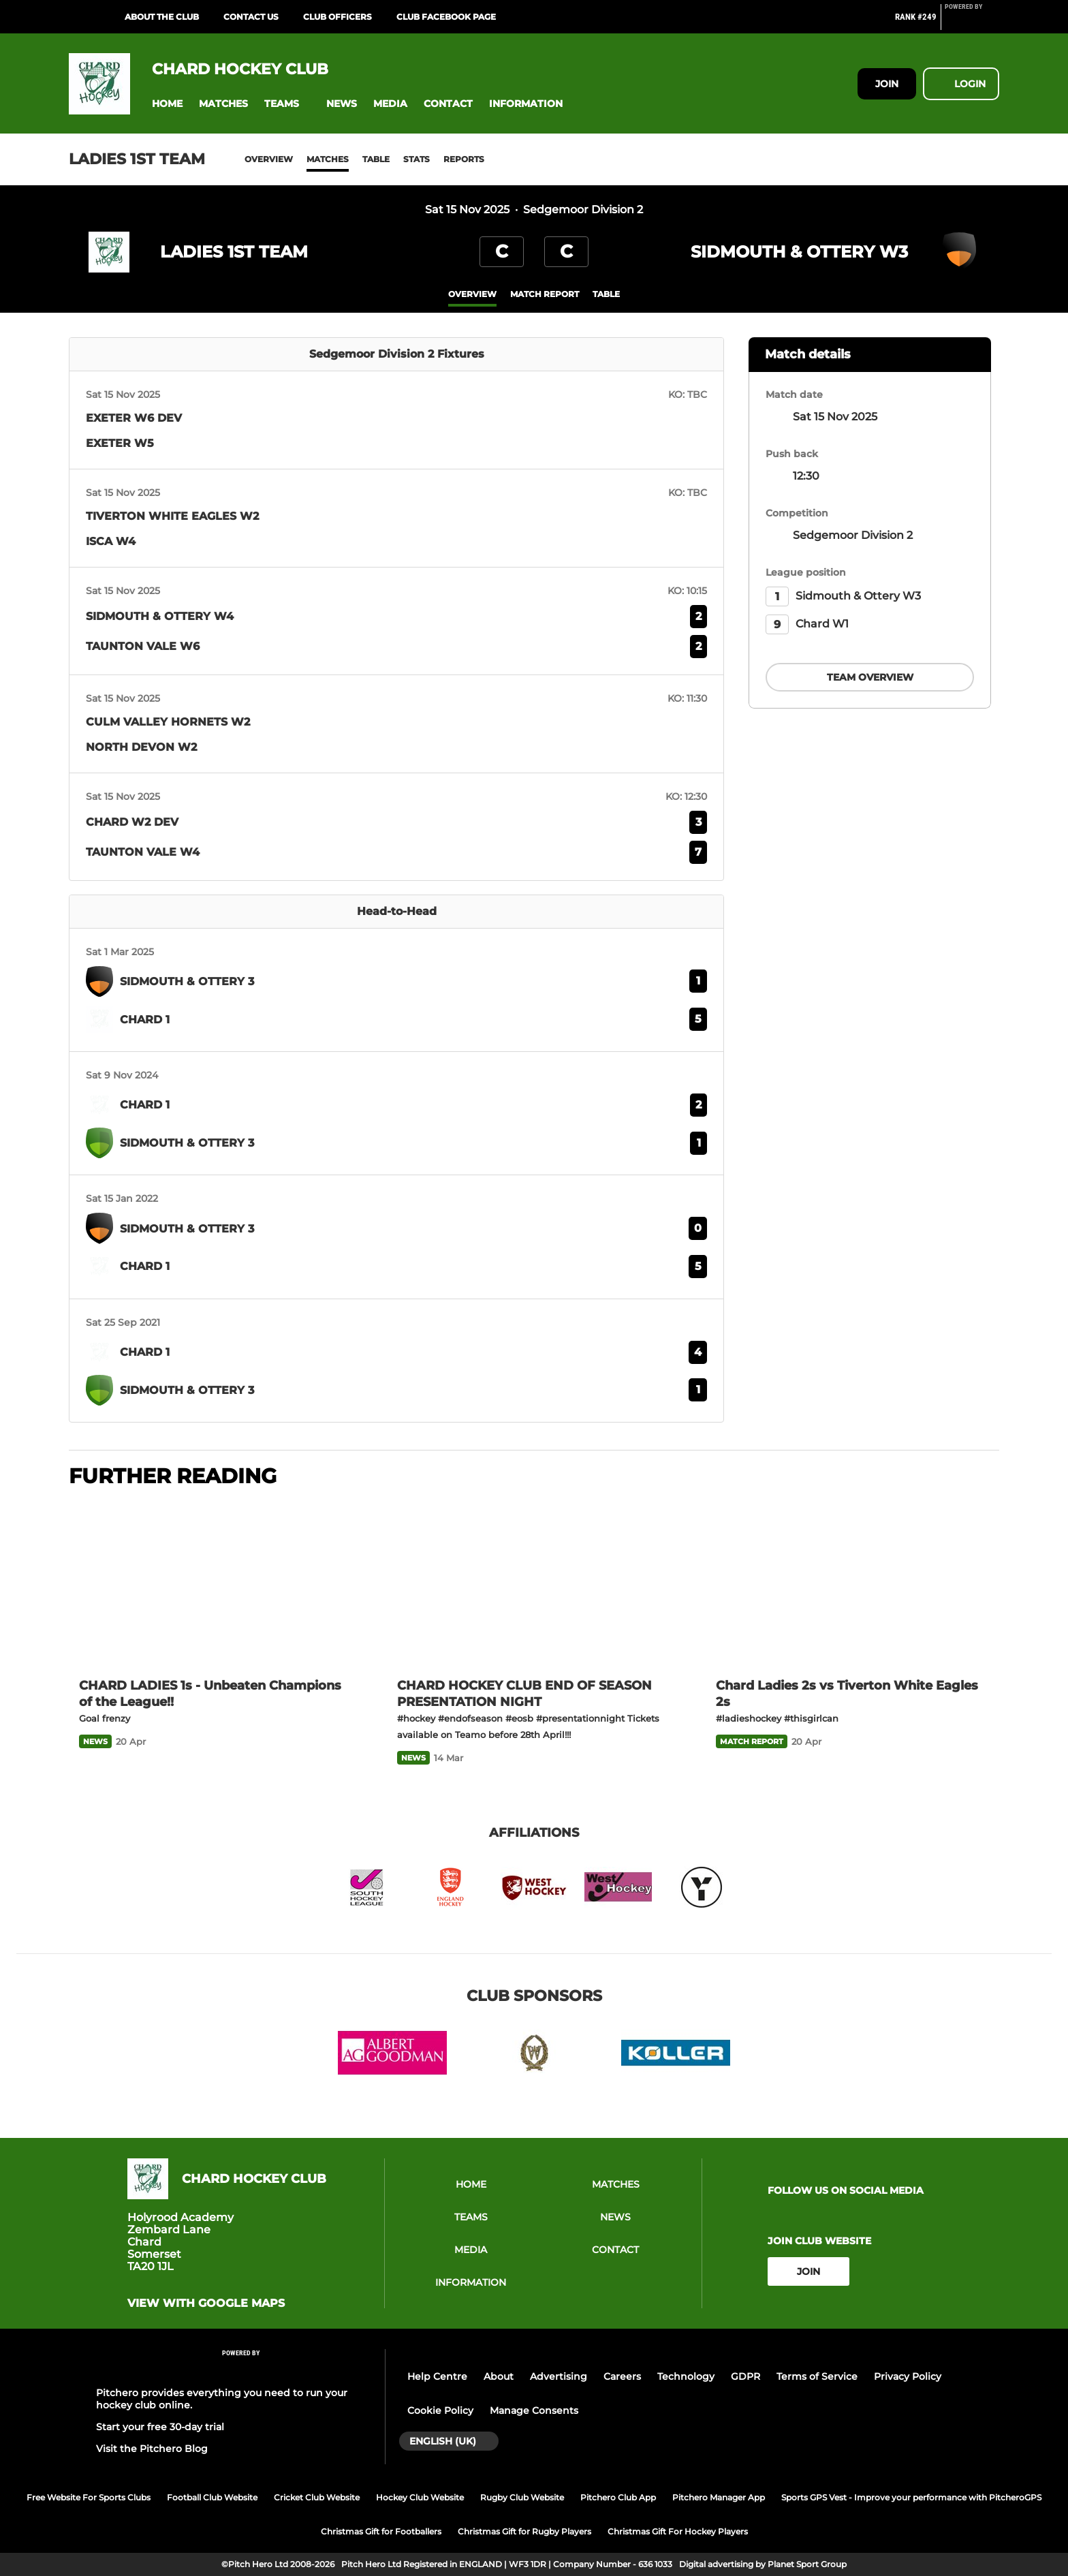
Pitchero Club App (618, 2497)
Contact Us (251, 17)
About (499, 2376)
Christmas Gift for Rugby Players (524, 2531)
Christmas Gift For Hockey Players (678, 2531)
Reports (463, 159)
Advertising (558, 2376)
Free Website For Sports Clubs (89, 2497)
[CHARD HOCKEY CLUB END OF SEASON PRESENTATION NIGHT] (533, 1584)
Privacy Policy (907, 2376)
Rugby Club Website (522, 2497)
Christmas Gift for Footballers (381, 2531)
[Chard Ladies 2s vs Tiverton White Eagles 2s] (852, 1584)
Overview (269, 159)
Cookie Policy (440, 2410)
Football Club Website (212, 2497)
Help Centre (437, 2376)
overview (472, 294)
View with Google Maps (206, 2303)
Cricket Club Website (317, 2497)
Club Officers (337, 17)
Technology (685, 2376)
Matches (328, 159)
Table (376, 159)
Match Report (544, 294)
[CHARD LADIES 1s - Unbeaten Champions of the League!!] (215, 1584)
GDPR (745, 2376)
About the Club (162, 17)
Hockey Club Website (420, 2497)
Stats (416, 159)
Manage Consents (534, 2410)
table (606, 294)
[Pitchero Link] (972, 22)
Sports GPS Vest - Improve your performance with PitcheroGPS (911, 2497)
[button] (167, 104)
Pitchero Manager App (718, 2497)
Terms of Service (817, 2376)
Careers (622, 2376)
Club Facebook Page (446, 17)
